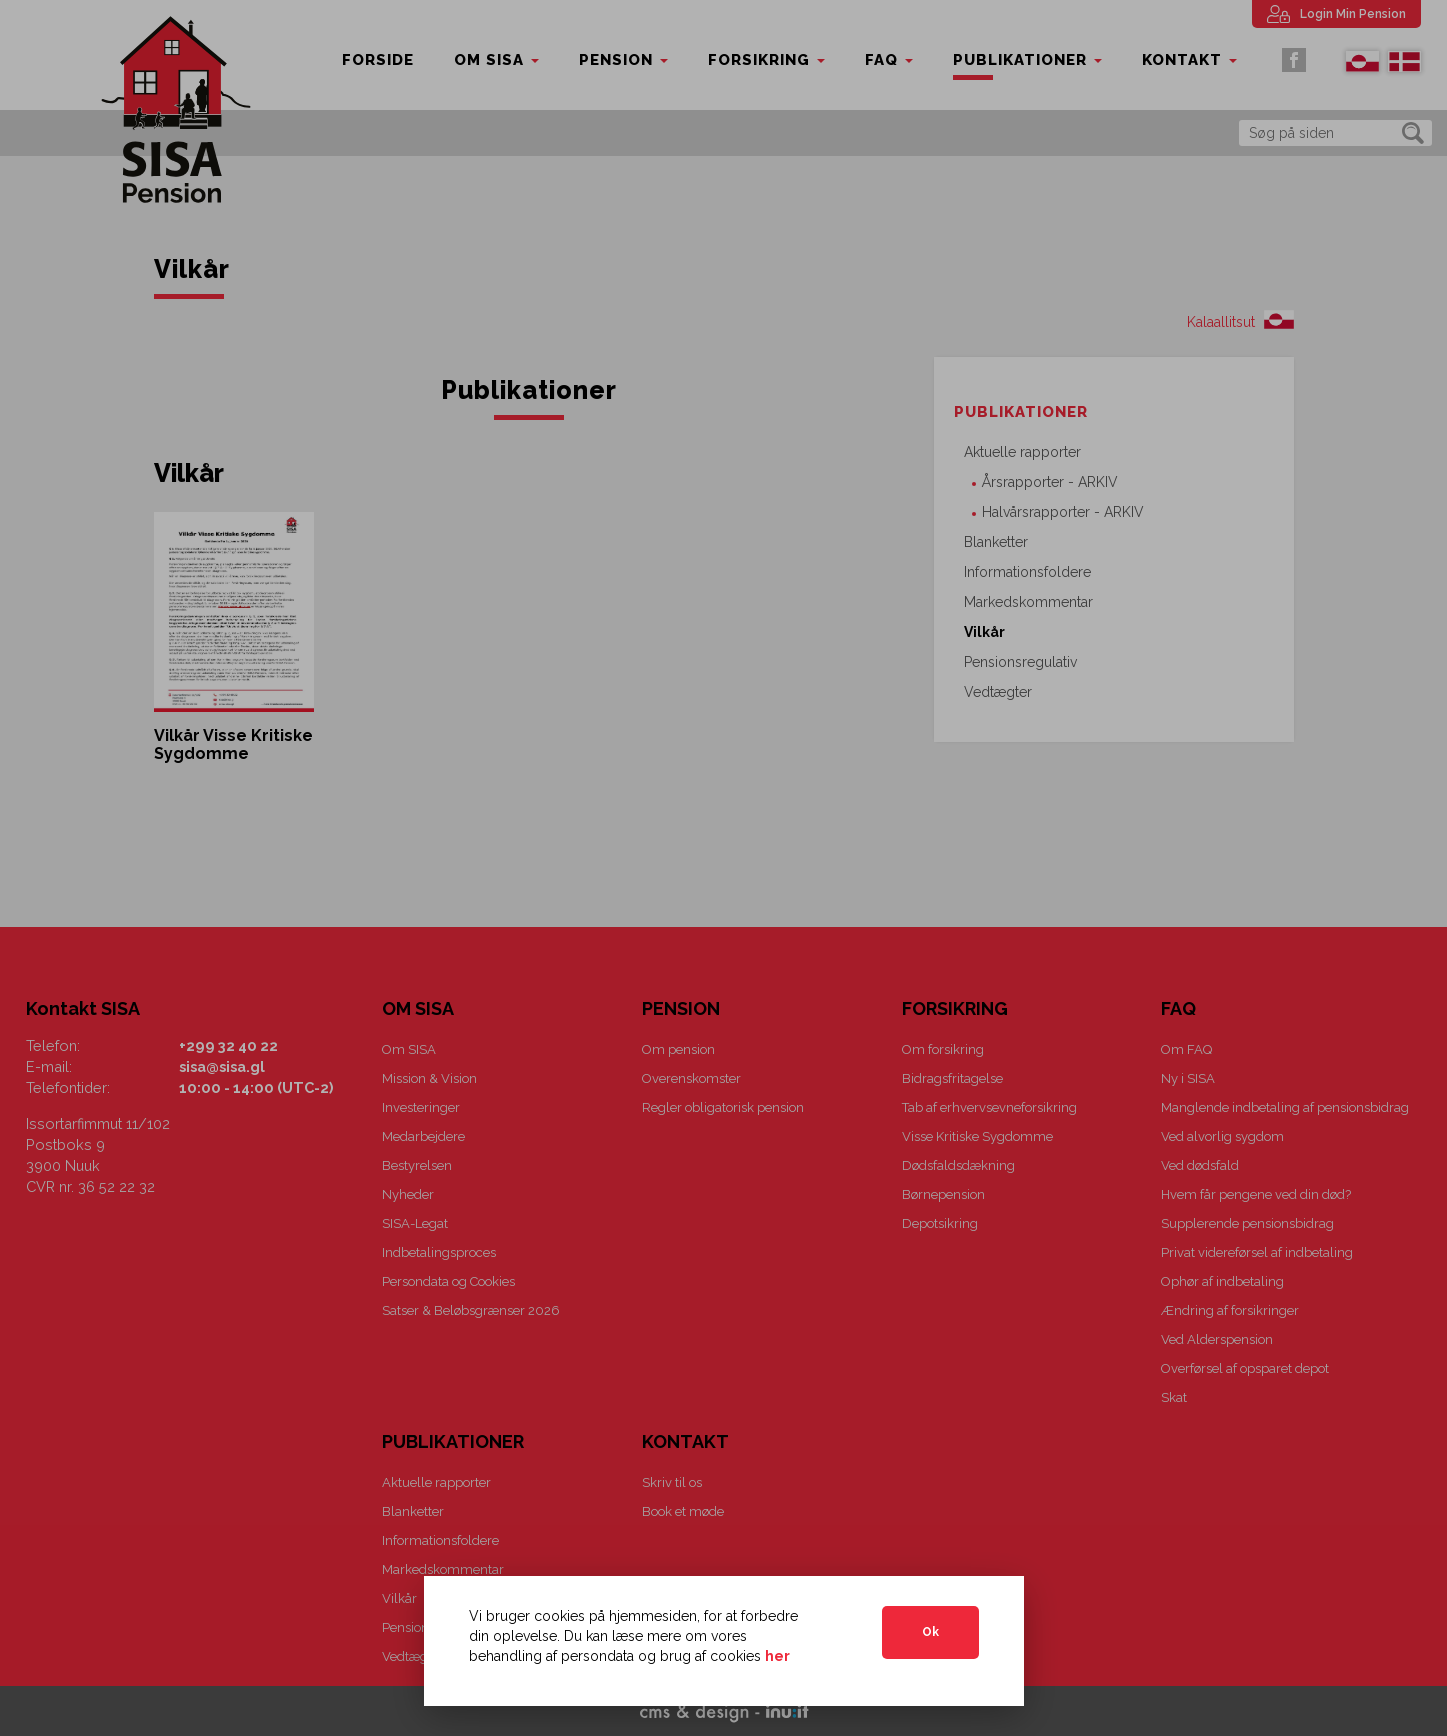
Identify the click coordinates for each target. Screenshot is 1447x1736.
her (777, 1656)
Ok (930, 1632)
